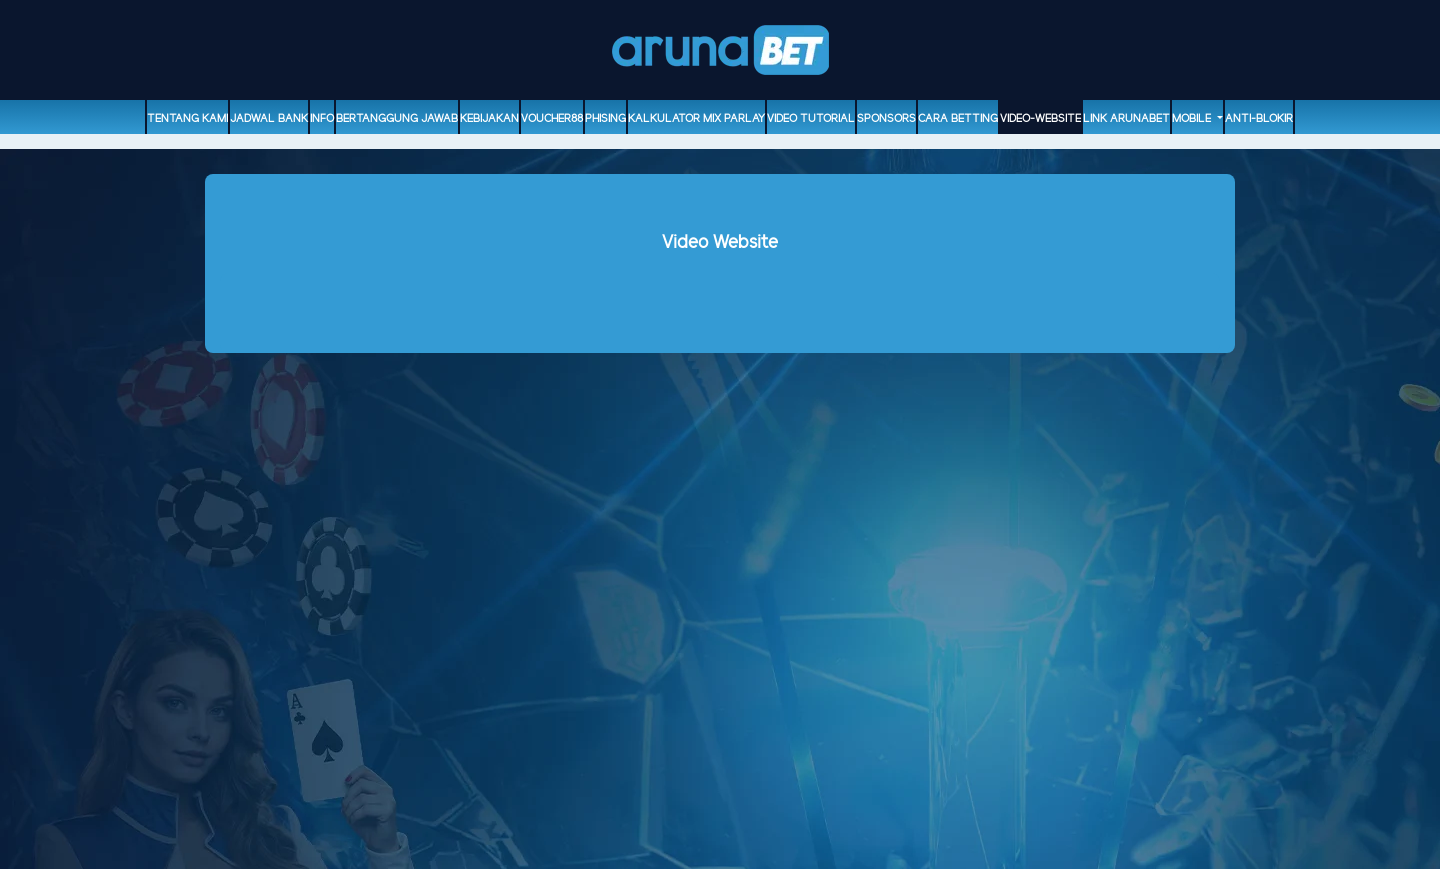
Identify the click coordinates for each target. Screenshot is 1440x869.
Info (322, 119)
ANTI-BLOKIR (1259, 119)
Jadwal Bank (269, 119)
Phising (605, 119)
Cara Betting (958, 119)
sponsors (886, 119)
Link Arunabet (1126, 119)
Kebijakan (489, 119)
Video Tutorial (811, 119)
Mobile (1193, 119)
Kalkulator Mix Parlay (696, 119)
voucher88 (552, 119)
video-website (1040, 119)
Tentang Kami (187, 119)
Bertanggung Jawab (397, 119)
